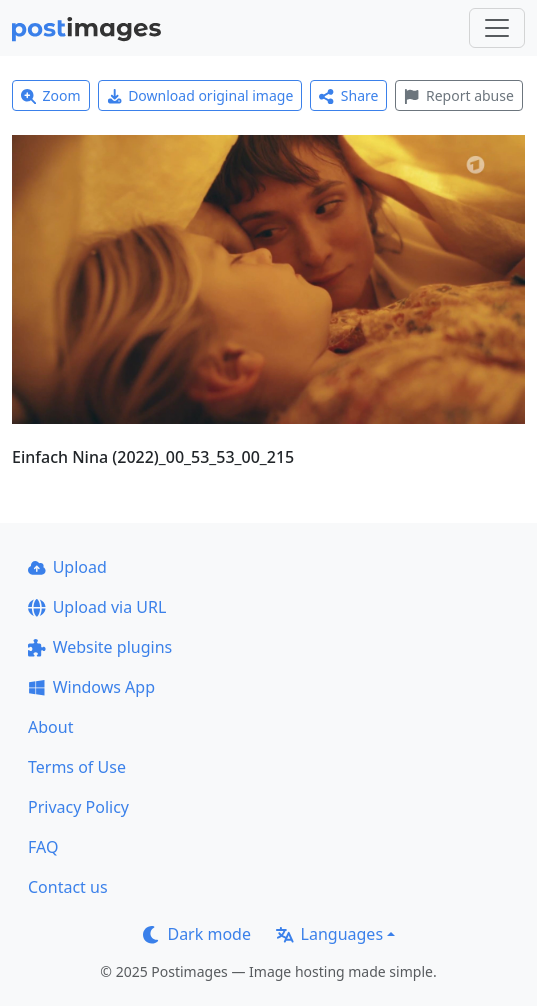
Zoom (51, 95)
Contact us (68, 887)
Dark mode (197, 934)
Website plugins (100, 647)
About (50, 727)
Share (348, 95)
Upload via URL (97, 607)
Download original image (200, 95)
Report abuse (458, 95)
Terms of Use (77, 767)
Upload (67, 567)
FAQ (43, 847)
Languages (329, 934)
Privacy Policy (78, 807)
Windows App (91, 687)
